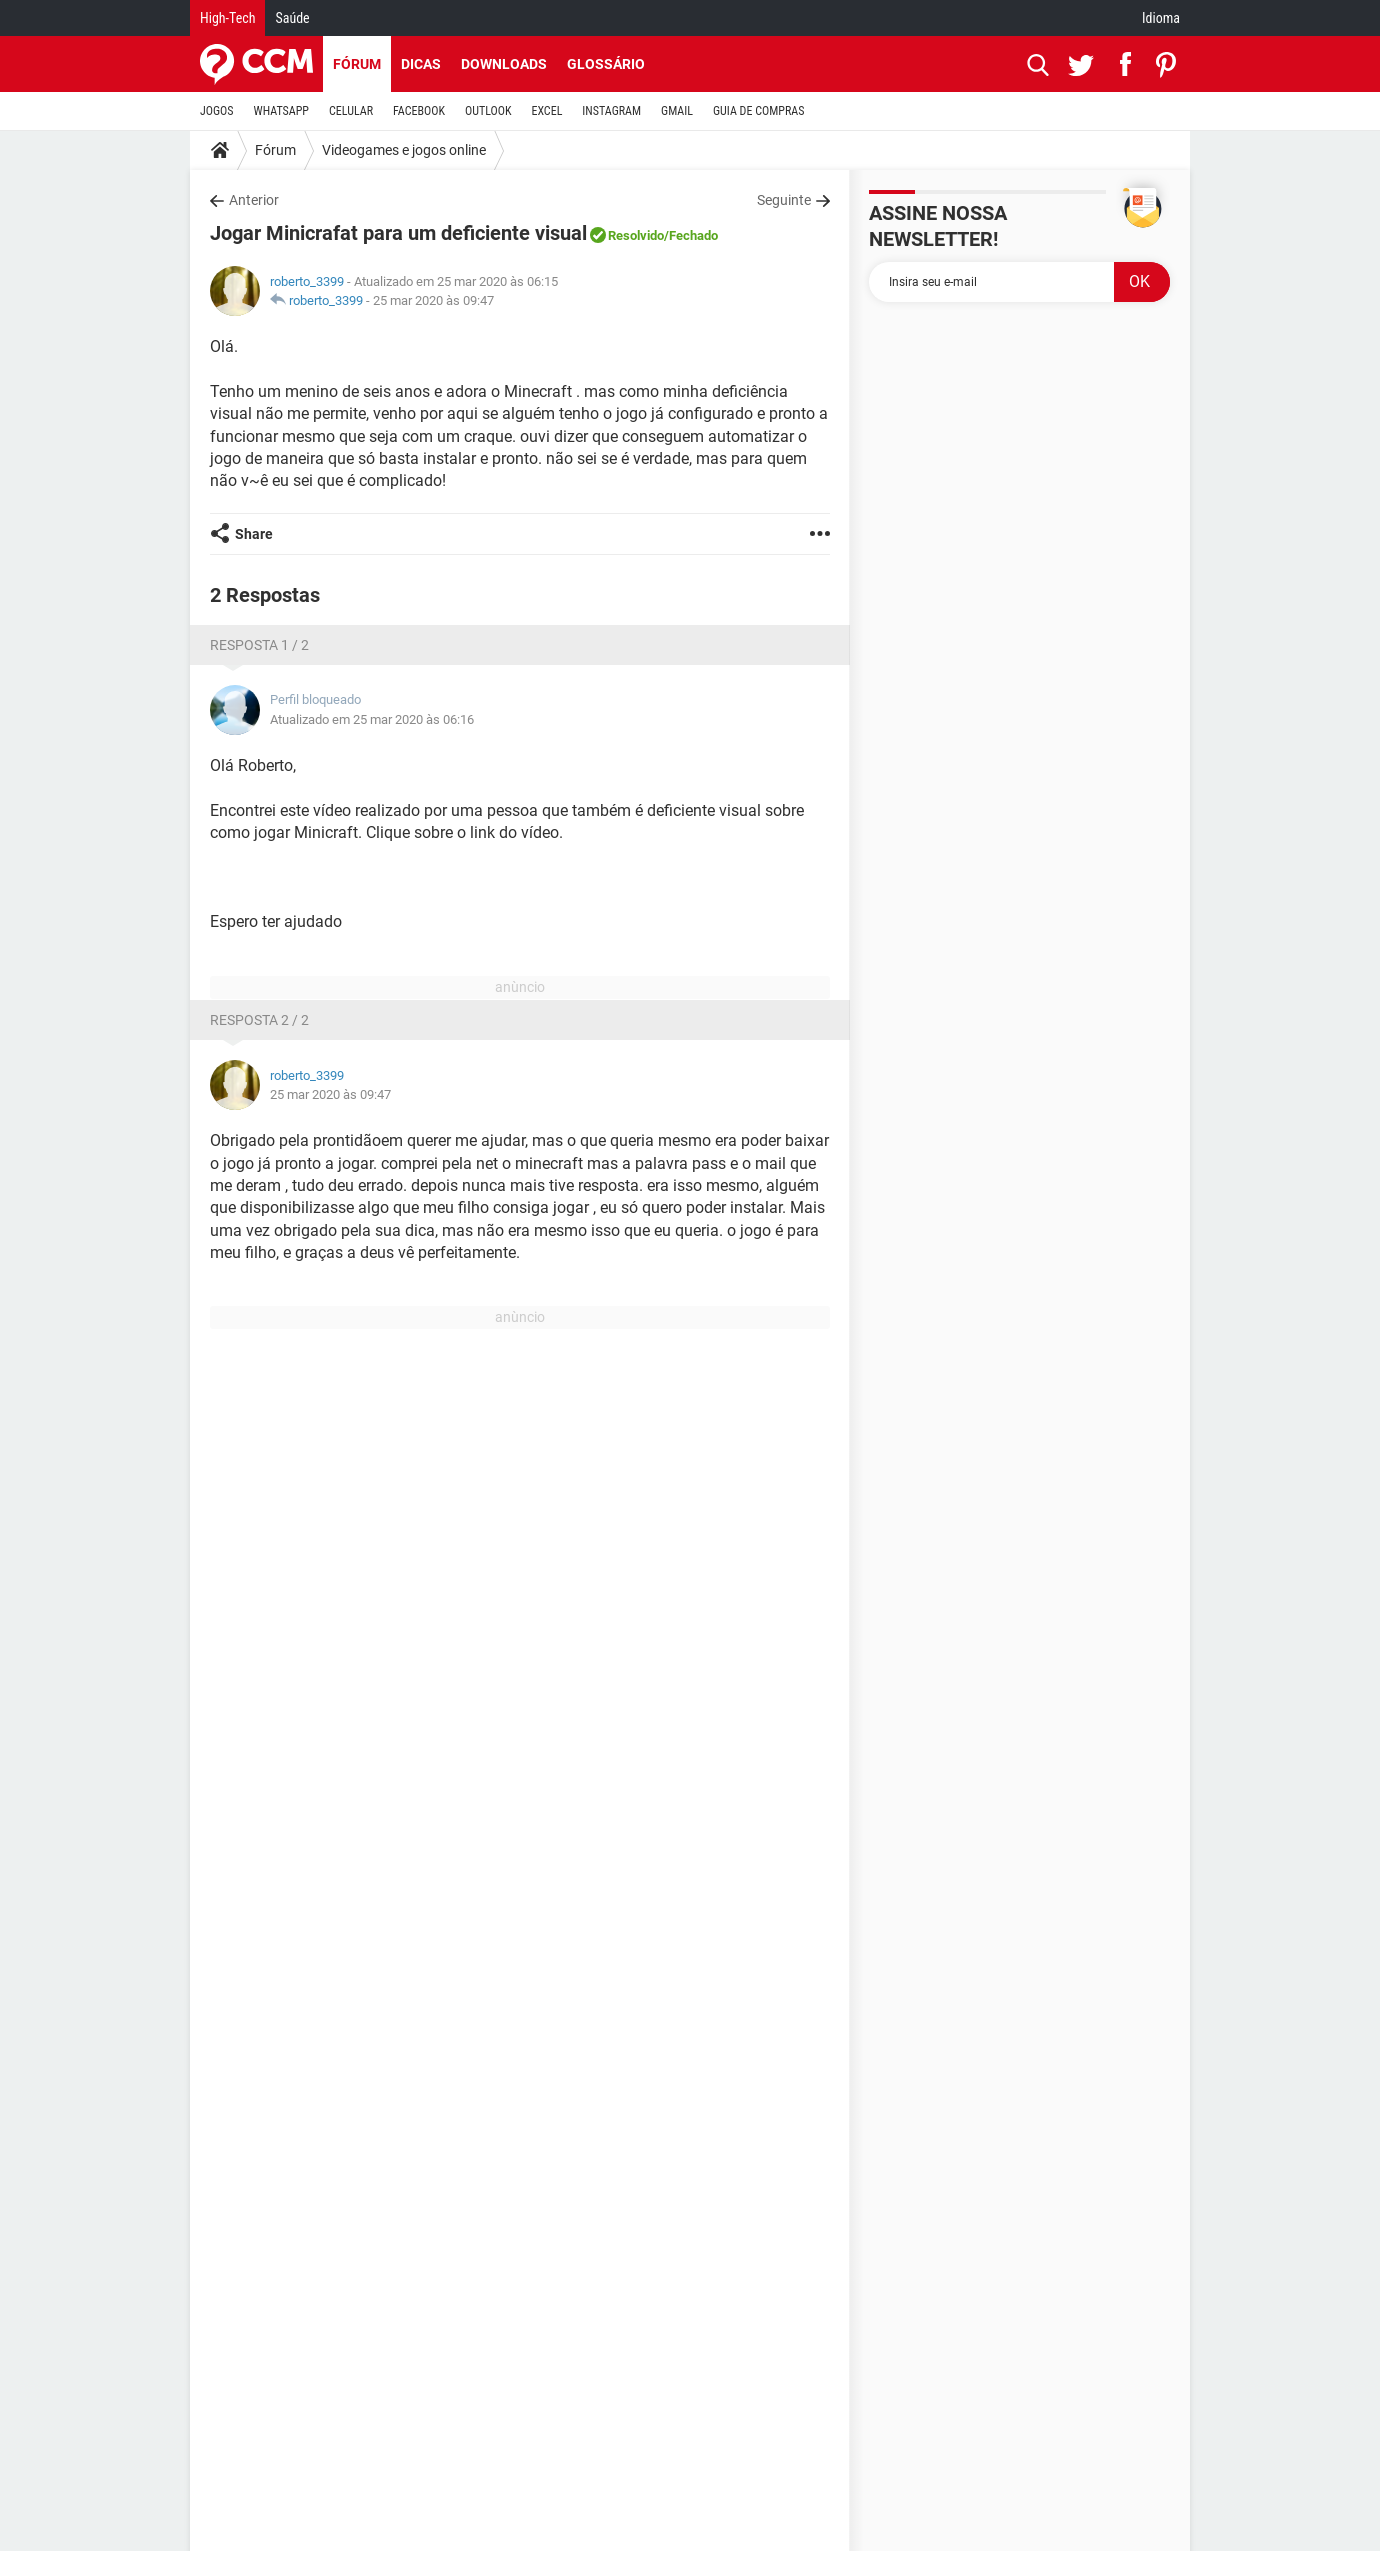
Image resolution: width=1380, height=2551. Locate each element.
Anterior (254, 200)
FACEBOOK (419, 111)
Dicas (421, 64)
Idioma (1161, 18)
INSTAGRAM (611, 111)
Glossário (606, 64)
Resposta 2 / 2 (259, 1020)
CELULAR (351, 111)
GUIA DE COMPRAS (758, 111)
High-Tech (227, 18)
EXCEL (546, 111)
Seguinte (784, 200)
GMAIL (677, 111)
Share (254, 534)
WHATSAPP (281, 111)
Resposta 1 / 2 (259, 645)
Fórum (357, 64)
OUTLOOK (488, 111)
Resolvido (636, 235)
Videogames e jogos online (404, 150)
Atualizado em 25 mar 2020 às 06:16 (372, 719)
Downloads (504, 64)
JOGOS (217, 111)
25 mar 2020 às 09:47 (433, 300)
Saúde (292, 18)
